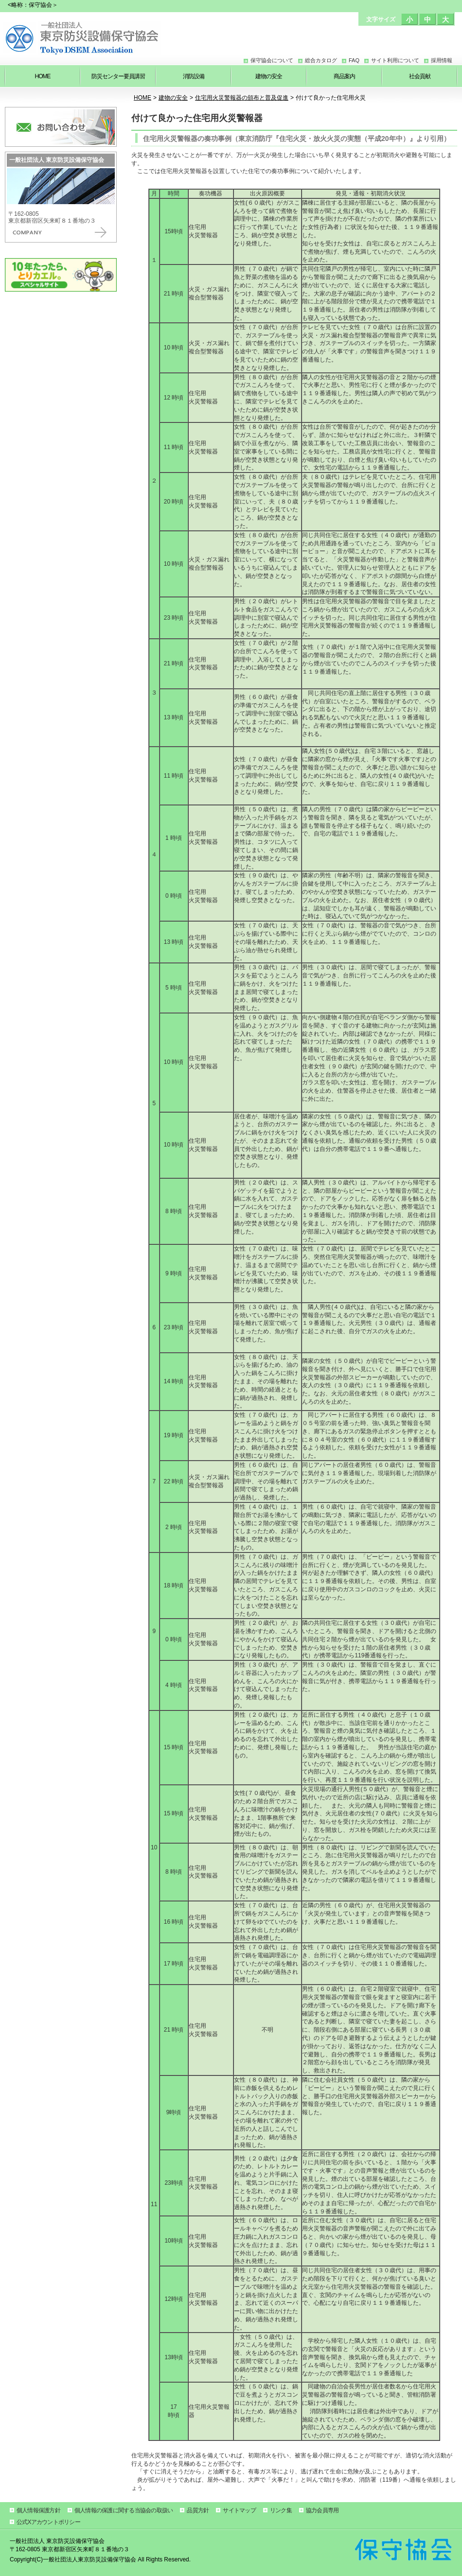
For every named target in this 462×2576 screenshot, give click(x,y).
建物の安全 (173, 97)
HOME (142, 97)
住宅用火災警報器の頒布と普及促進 (241, 97)
